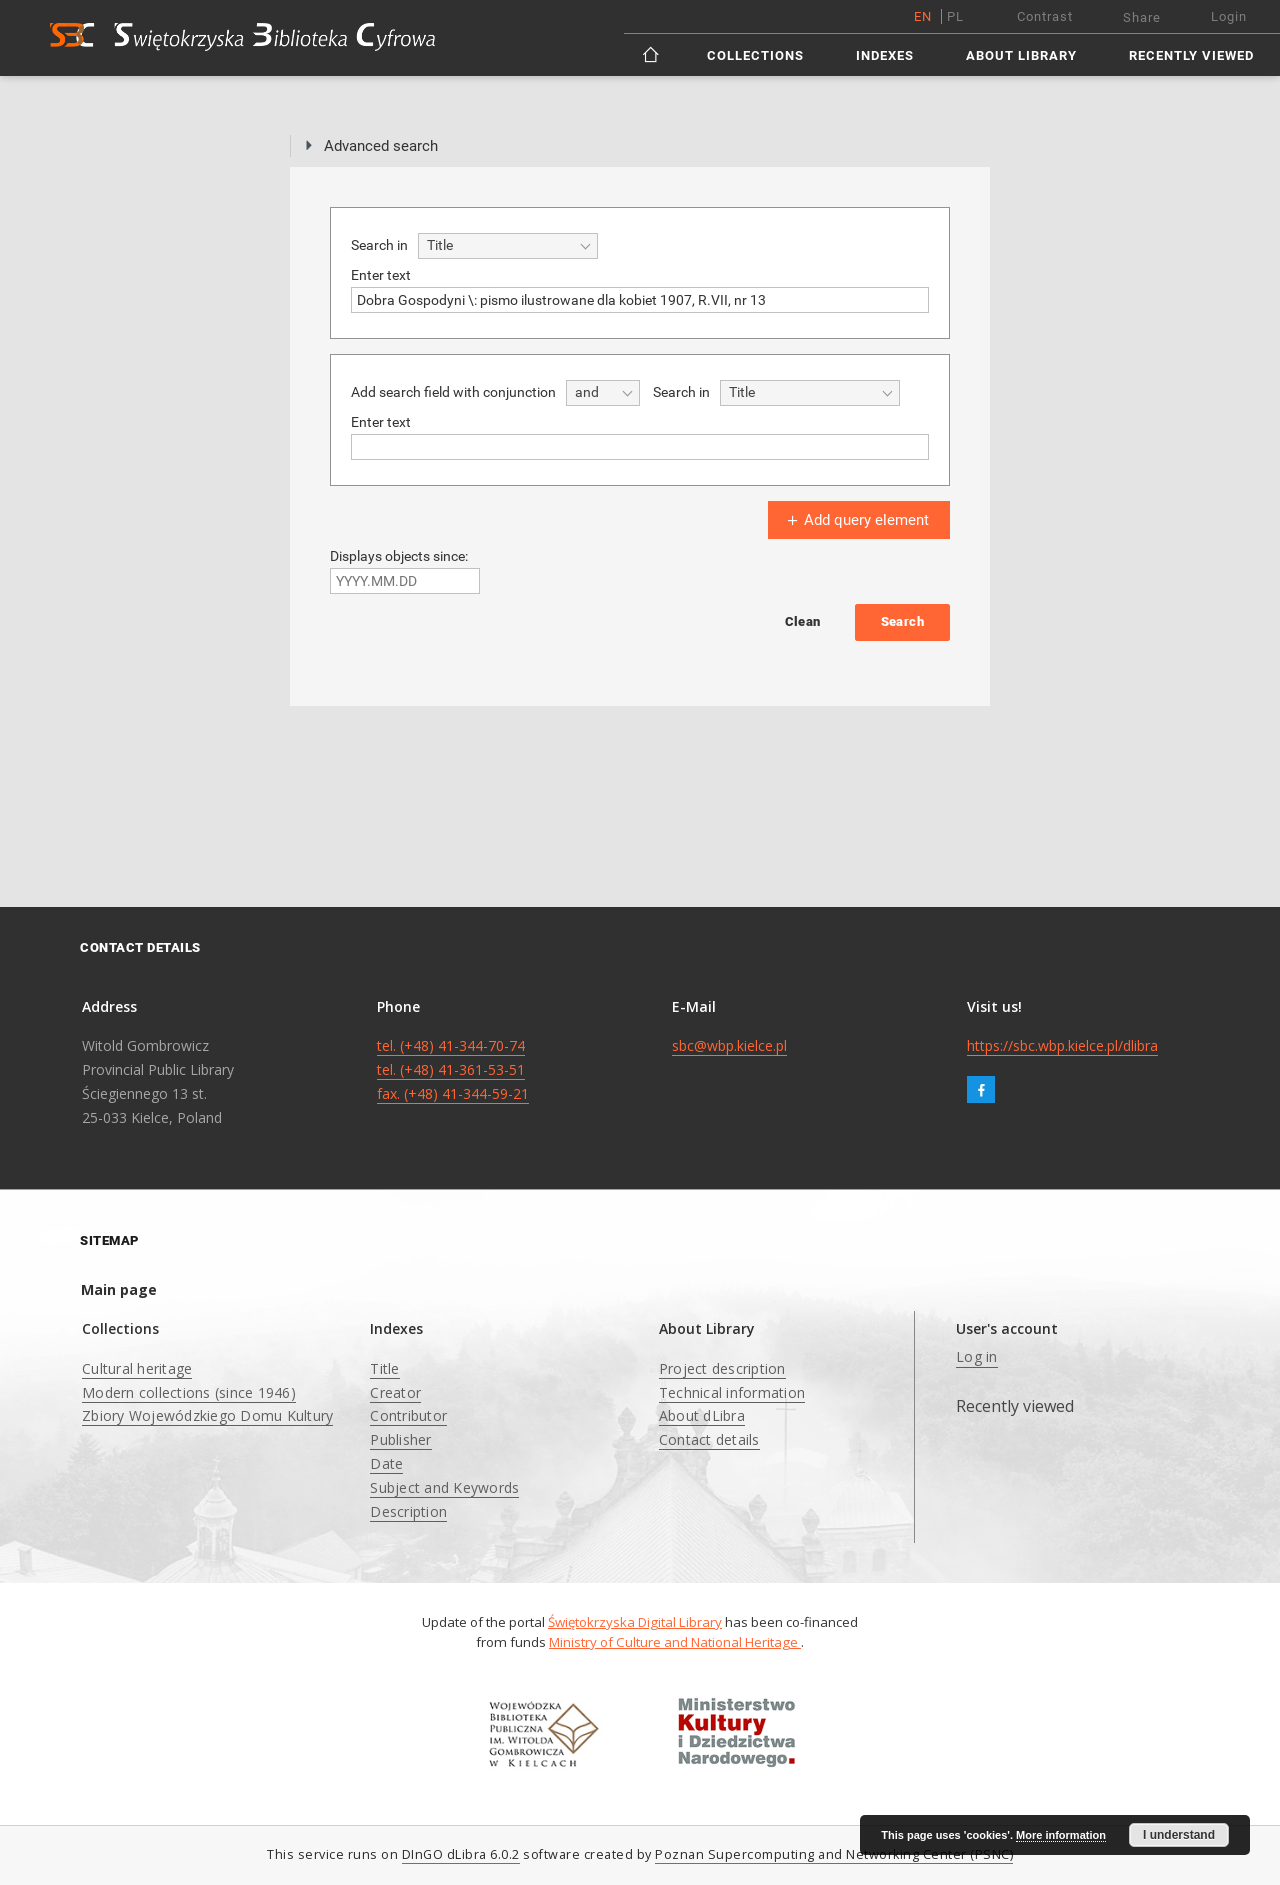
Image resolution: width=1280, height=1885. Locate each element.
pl (955, 16)
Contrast (1045, 16)
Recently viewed (1191, 55)
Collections (755, 55)
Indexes (885, 55)
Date (386, 1463)
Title (384, 1368)
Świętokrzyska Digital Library (635, 1622)
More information (1061, 1835)
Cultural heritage (137, 1368)
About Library (1021, 55)
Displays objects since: (399, 556)
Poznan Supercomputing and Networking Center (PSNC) (834, 1854)
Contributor (408, 1415)
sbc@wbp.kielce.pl (729, 1045)
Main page (119, 1289)
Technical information (732, 1392)
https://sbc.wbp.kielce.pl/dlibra (1062, 1045)
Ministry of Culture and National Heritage (675, 1642)
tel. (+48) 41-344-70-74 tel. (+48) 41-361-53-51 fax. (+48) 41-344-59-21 (453, 1069)
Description (408, 1511)
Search (902, 621)
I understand (1179, 1835)
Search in (379, 245)
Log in (977, 1356)
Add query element (856, 520)
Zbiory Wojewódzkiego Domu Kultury (207, 1415)
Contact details (709, 1439)
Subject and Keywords (444, 1487)
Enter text (381, 275)
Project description (722, 1368)
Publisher (400, 1439)
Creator (395, 1392)
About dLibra (702, 1415)
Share (1142, 17)
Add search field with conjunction (453, 392)
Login (1229, 16)
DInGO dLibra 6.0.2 (461, 1854)
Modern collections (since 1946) (189, 1392)
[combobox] (508, 246)
